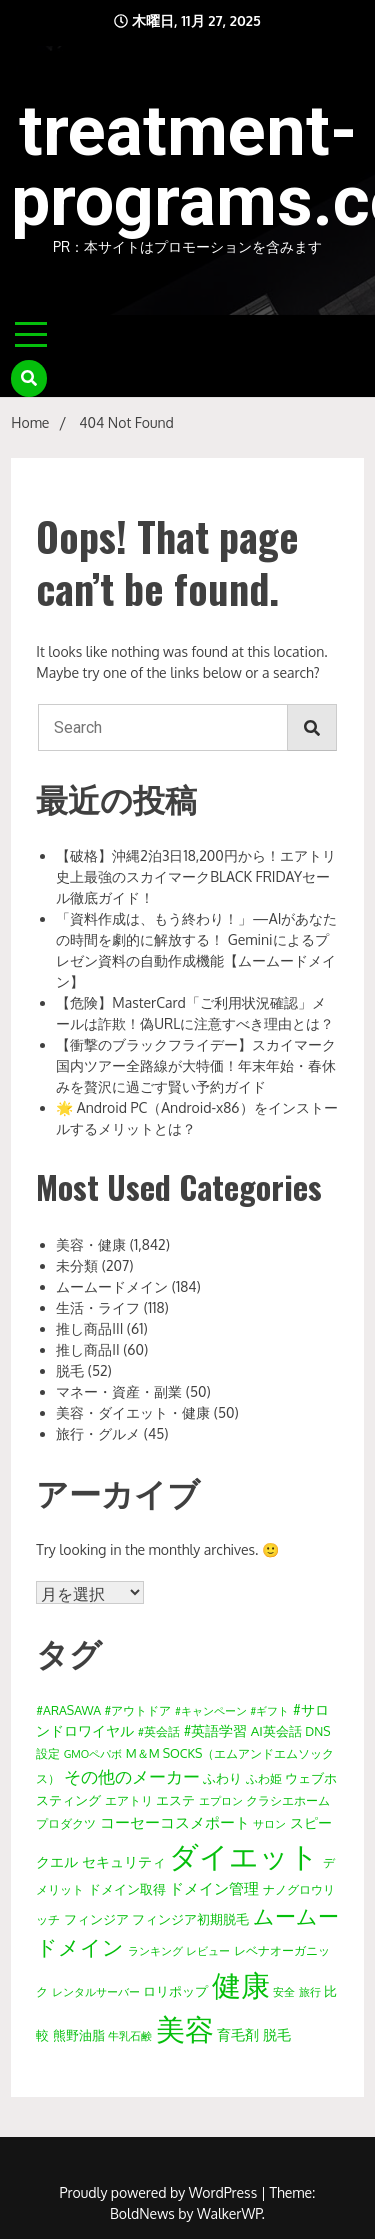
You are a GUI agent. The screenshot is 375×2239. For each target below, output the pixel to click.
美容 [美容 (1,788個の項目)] (185, 2028)
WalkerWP (229, 2213)
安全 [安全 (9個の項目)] (284, 1992)
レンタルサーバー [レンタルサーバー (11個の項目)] (96, 1991)
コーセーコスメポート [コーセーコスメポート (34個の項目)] (175, 1822)
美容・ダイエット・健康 (133, 1412)
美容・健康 (91, 1244)
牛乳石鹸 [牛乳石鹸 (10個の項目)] (130, 2036)
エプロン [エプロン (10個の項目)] (221, 1801)
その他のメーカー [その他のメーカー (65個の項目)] (132, 1776)
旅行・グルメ (98, 1433)
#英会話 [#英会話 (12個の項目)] (159, 1731)
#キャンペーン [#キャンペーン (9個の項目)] (211, 1711)
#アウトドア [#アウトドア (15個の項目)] (138, 1710)
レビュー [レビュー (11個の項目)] (208, 1950)
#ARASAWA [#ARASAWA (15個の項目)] (68, 1710)
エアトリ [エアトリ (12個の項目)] (129, 1800)
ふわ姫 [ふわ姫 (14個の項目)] (264, 1778)
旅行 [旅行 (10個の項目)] (310, 1992)
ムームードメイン (112, 1286)
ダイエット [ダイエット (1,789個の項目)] (244, 1855)
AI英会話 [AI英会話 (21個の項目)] (276, 1730)
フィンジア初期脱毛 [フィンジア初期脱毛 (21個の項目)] (190, 1918)
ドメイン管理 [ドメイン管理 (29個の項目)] (214, 1888)
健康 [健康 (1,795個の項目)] (241, 1984)
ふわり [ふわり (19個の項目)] (222, 1777)
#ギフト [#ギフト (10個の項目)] (269, 1711)
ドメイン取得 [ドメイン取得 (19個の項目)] (127, 1888)
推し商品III (89, 1328)
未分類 (77, 1265)
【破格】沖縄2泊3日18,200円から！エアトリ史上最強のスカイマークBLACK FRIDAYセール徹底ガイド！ (196, 876)
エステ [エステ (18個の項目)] (175, 1800)
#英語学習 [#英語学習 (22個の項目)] (216, 1730)
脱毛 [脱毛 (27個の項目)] (277, 2034)
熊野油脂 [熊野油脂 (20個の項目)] (79, 2034)
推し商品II (87, 1349)
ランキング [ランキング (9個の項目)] (155, 1951)
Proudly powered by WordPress (160, 2192)
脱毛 (70, 1370)
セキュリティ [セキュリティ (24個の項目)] (124, 1861)
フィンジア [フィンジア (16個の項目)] (96, 1919)
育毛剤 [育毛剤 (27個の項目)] (238, 2034)
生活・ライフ (98, 1307)
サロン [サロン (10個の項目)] (269, 1824)
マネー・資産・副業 (119, 1391)
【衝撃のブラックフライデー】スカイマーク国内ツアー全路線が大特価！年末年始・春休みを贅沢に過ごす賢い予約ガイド (196, 1065)
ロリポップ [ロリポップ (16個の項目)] (175, 1991)
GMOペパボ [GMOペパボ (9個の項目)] (93, 1754)
